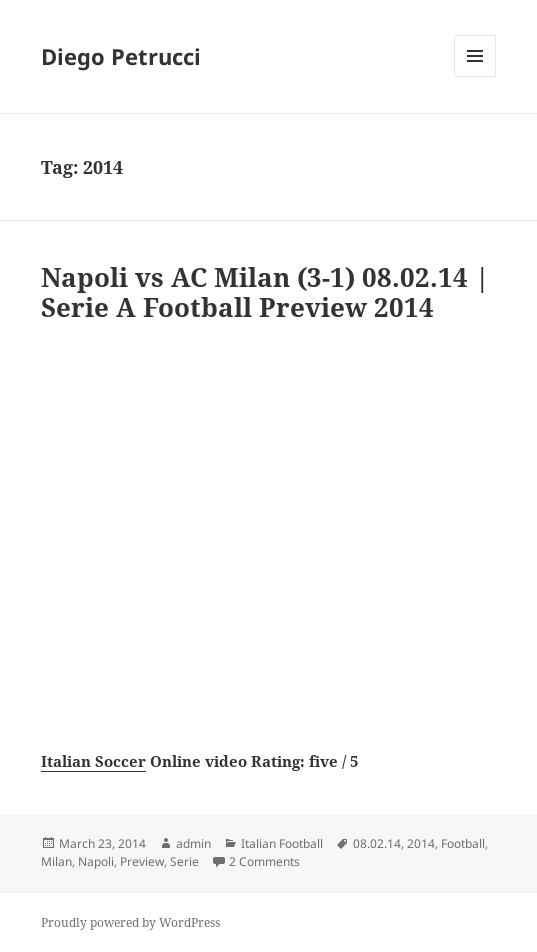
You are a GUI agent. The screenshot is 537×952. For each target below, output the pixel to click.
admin (193, 843)
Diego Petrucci (121, 56)
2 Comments (264, 861)
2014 (421, 843)
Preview (142, 861)
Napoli (96, 861)
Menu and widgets (475, 76)
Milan (56, 861)
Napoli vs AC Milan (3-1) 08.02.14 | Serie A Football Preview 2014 (265, 292)
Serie (184, 861)
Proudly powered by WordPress (130, 922)
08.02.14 (377, 843)
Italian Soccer (93, 761)
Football (463, 843)
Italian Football (282, 843)
